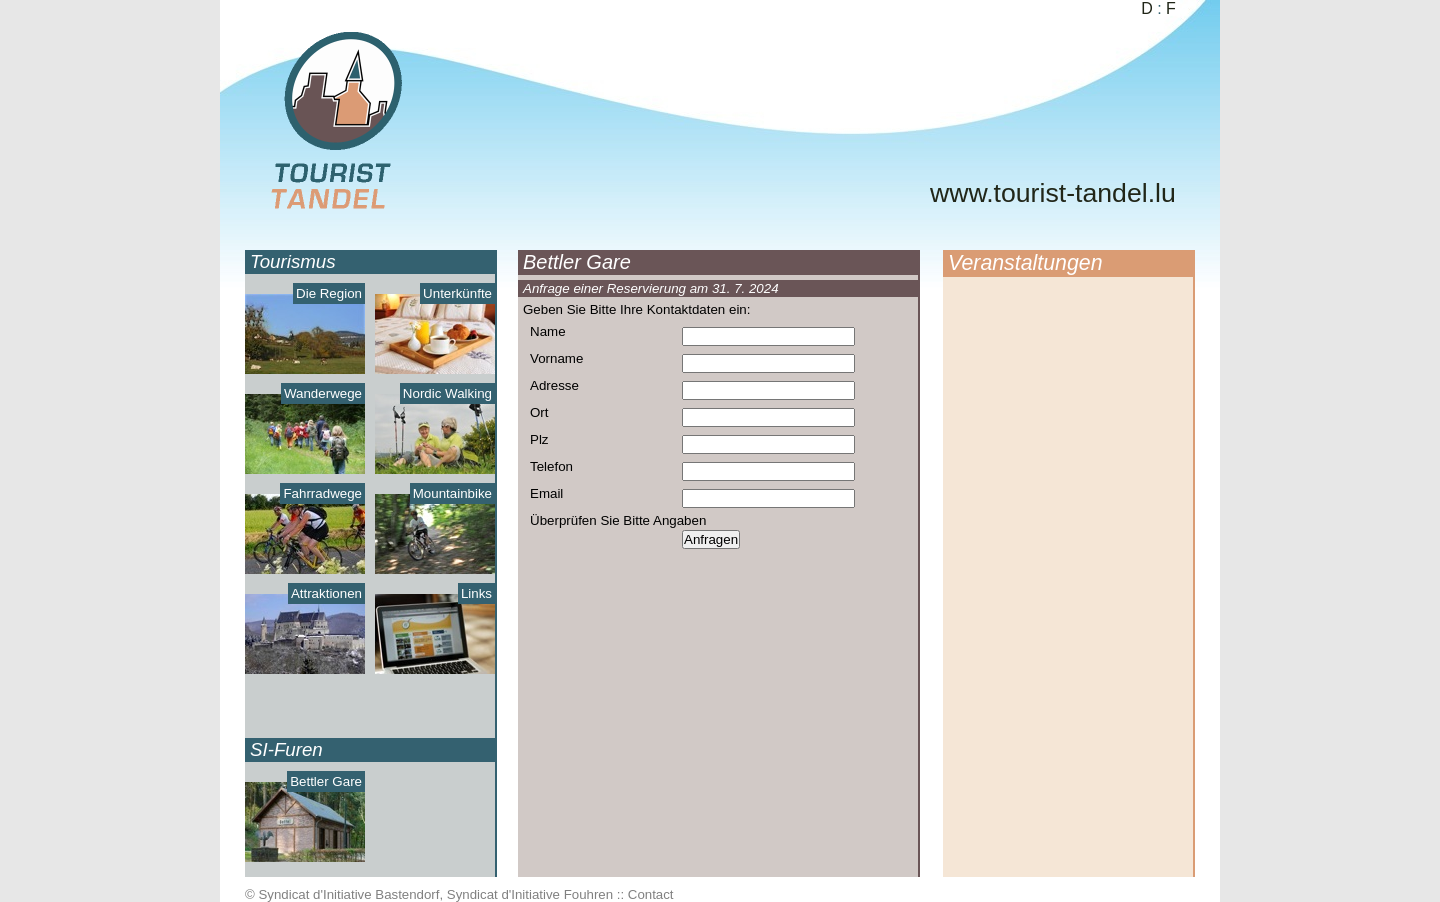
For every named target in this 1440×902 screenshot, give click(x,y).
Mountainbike (452, 493)
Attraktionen (326, 593)
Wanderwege (323, 393)
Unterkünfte (457, 293)
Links (476, 593)
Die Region (329, 293)
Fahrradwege (322, 493)
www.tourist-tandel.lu (1053, 193)
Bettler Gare (326, 781)
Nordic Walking (447, 393)
